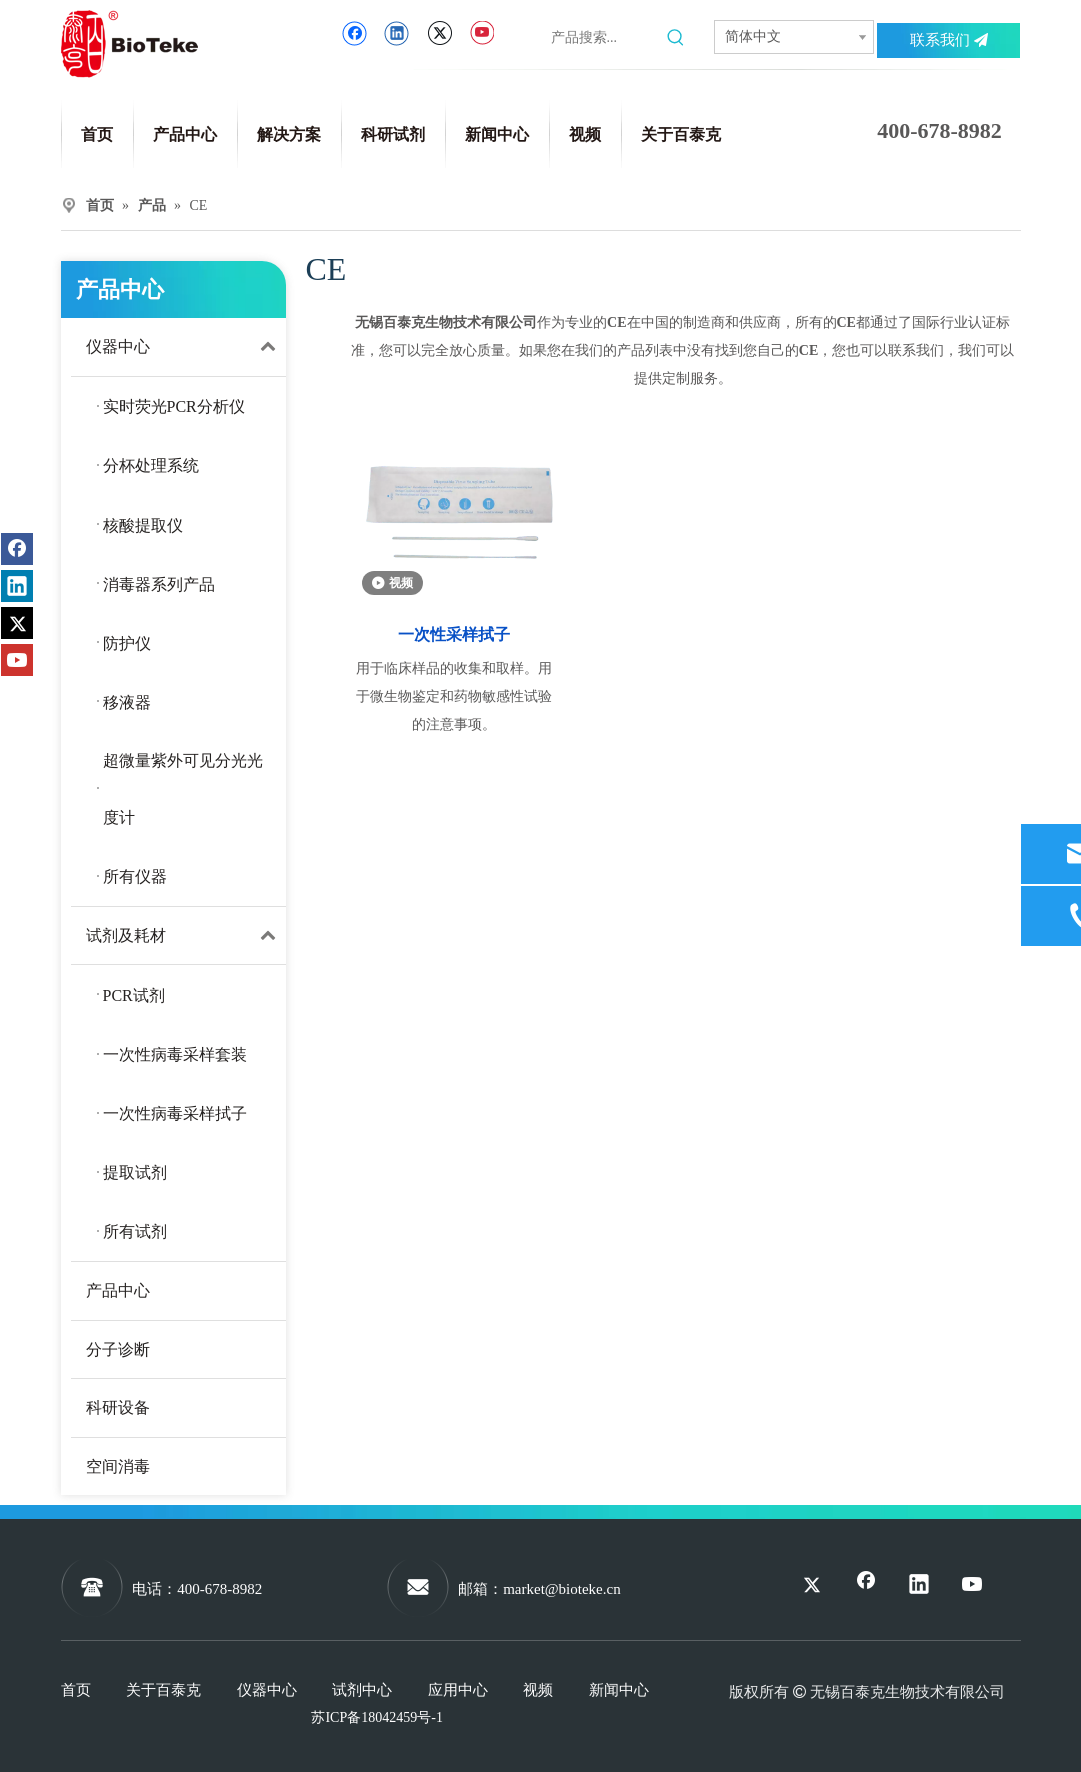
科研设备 (118, 1407)
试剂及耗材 (186, 936)
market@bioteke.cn (562, 1589)
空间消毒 (118, 1466)
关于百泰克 (163, 1690)
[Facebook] (354, 33)
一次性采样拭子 (454, 634)
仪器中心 (186, 347)
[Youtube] (481, 33)
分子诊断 (118, 1349)
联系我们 (949, 40)
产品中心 (118, 1290)
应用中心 (458, 1690)
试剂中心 (362, 1690)
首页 (76, 1690)
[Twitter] (439, 33)
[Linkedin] (396, 33)
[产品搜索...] (604, 38)
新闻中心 (619, 1690)
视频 (538, 1690)
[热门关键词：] (676, 38)
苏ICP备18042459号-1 (376, 1717)
